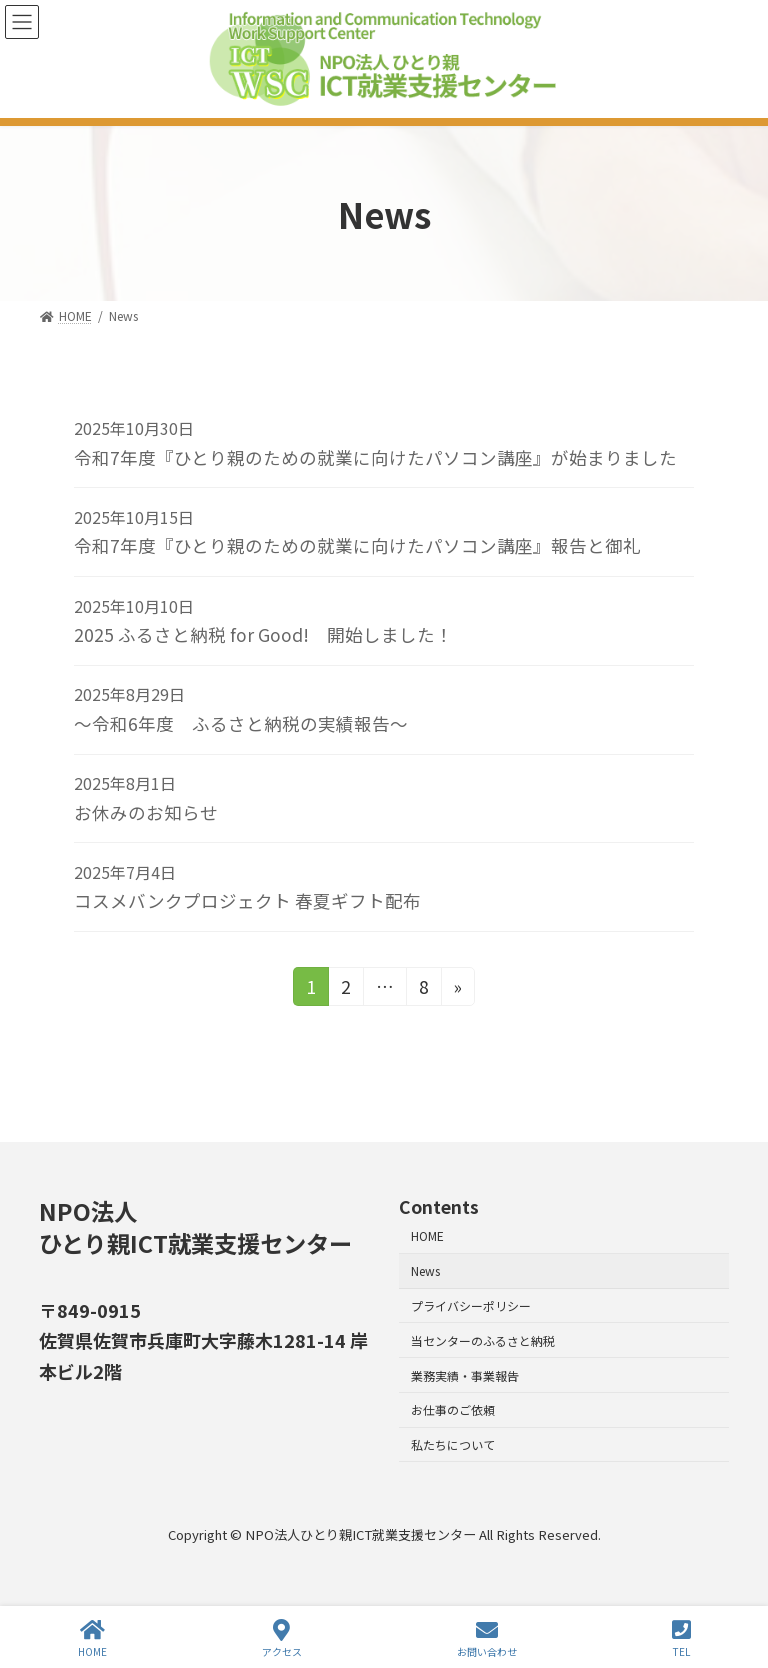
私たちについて (453, 1444)
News (425, 1270)
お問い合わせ (487, 1638)
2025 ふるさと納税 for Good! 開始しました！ (263, 634)
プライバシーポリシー (471, 1305)
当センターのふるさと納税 (483, 1340)
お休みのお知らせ (146, 812)
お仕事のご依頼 (453, 1410)
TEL (681, 1638)
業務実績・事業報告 (465, 1375)
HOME (427, 1236)
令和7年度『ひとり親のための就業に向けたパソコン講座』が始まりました (375, 457)
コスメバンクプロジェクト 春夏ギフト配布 (247, 900)
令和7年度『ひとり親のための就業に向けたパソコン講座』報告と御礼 (357, 545)
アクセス (282, 1638)
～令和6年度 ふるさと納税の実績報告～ (241, 723)
